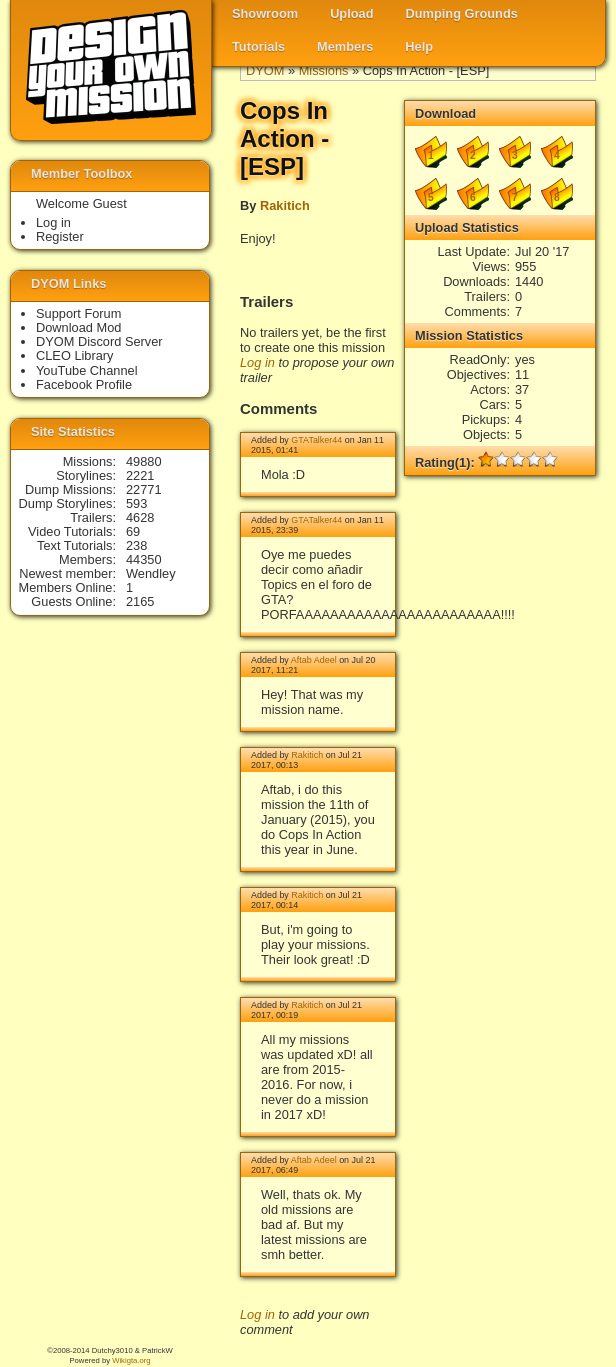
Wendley (151, 573)
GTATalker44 (316, 440)
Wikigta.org (131, 1360)
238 (136, 545)
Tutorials (258, 46)
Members (345, 46)
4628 (140, 517)
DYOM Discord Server (99, 341)
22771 (144, 489)
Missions (324, 70)
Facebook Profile (84, 384)
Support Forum (78, 313)
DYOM (265, 70)
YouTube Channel (87, 370)
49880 (144, 461)
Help (419, 46)
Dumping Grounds (462, 13)
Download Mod (78, 327)
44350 (144, 559)
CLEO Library (75, 355)
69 (133, 531)
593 (136, 503)
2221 (140, 475)
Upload (351, 13)
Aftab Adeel (314, 660)
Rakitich (285, 205)
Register (60, 236)
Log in (257, 362)
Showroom (265, 13)
